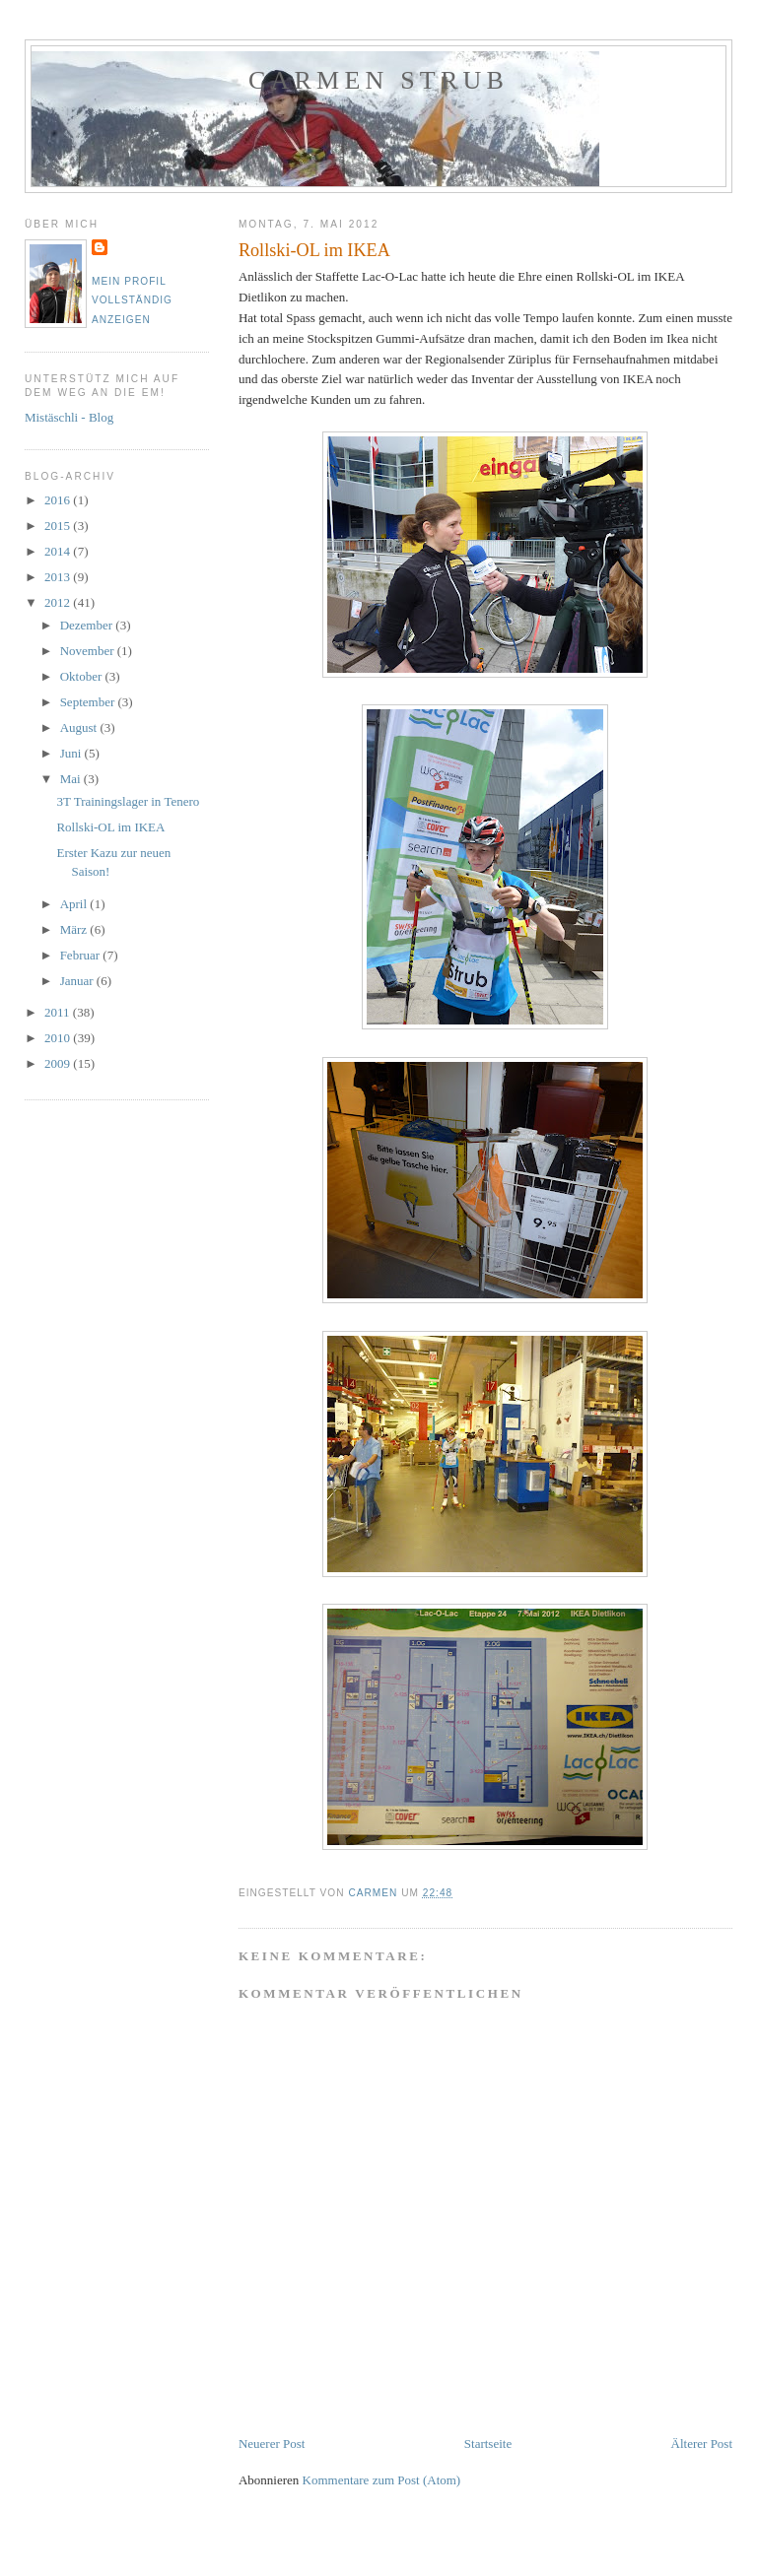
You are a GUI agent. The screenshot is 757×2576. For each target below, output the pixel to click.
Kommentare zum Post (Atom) (382, 2480)
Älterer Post (701, 2443)
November (88, 650)
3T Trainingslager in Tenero (127, 801)
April (75, 903)
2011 (58, 1012)
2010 (58, 1037)
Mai (72, 778)
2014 (58, 551)
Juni (72, 753)
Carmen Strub (378, 80)
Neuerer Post (272, 2443)
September (89, 701)
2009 (58, 1063)
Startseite (488, 2443)
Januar (78, 980)
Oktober (82, 676)
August (80, 727)
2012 (58, 602)
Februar (81, 955)
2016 (58, 500)
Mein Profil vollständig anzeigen (132, 300)
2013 (58, 576)
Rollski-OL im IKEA (110, 827)
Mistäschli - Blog (69, 417)
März (75, 929)
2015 (58, 525)
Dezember (88, 625)
